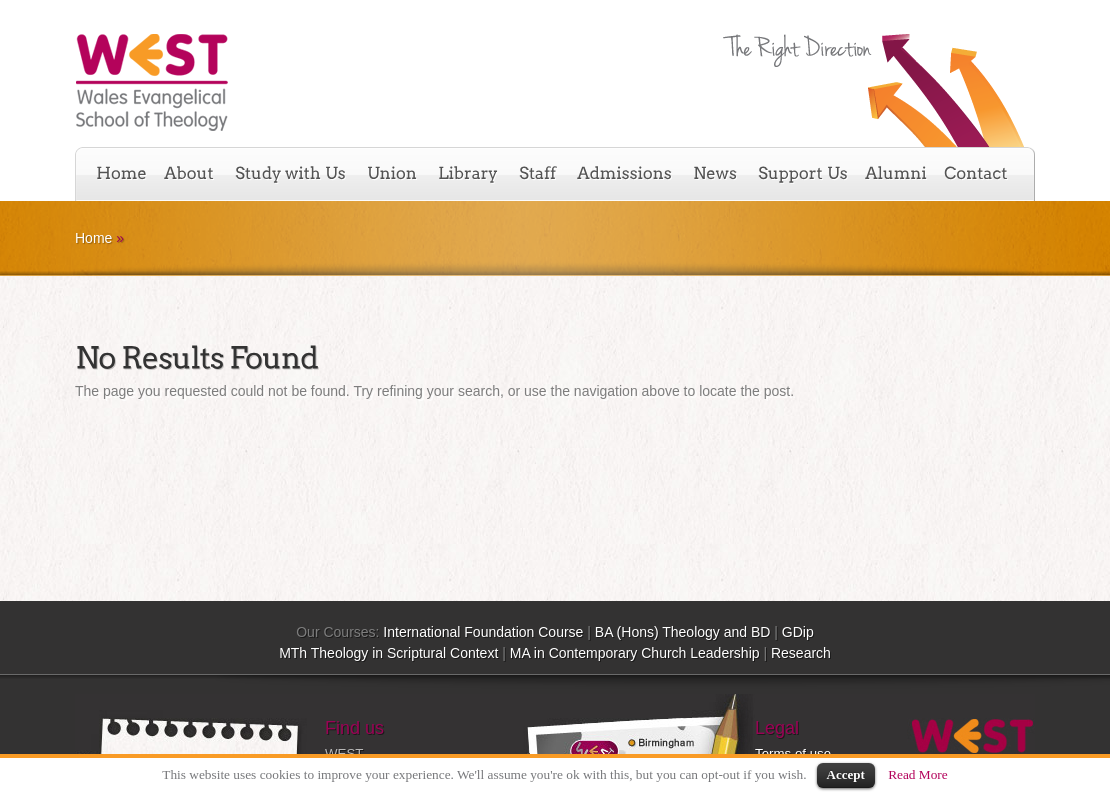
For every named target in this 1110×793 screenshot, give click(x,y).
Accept (846, 774)
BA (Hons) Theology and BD (683, 632)
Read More (918, 774)
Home (93, 238)
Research (801, 653)
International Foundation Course (483, 632)
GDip (798, 632)
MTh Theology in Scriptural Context (388, 653)
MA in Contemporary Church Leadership (635, 653)
